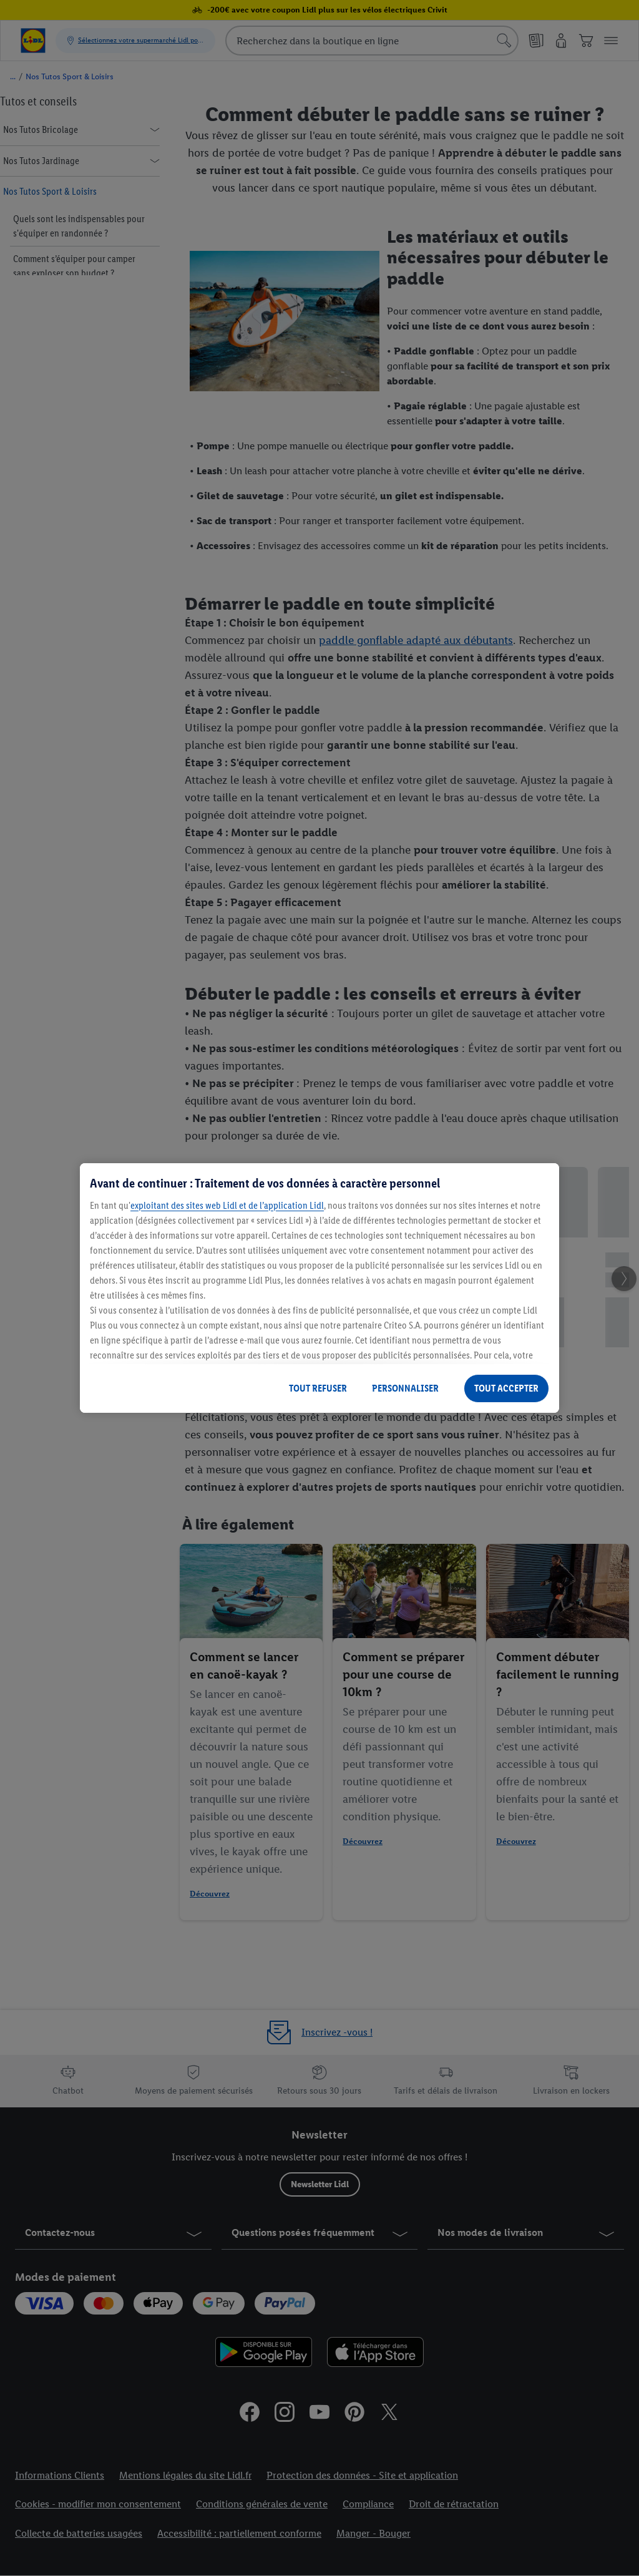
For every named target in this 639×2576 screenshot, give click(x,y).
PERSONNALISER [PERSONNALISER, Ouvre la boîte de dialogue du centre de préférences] (405, 1388)
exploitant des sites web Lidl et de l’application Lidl (227, 1205)
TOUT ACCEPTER (506, 1388)
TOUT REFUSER (318, 1388)
